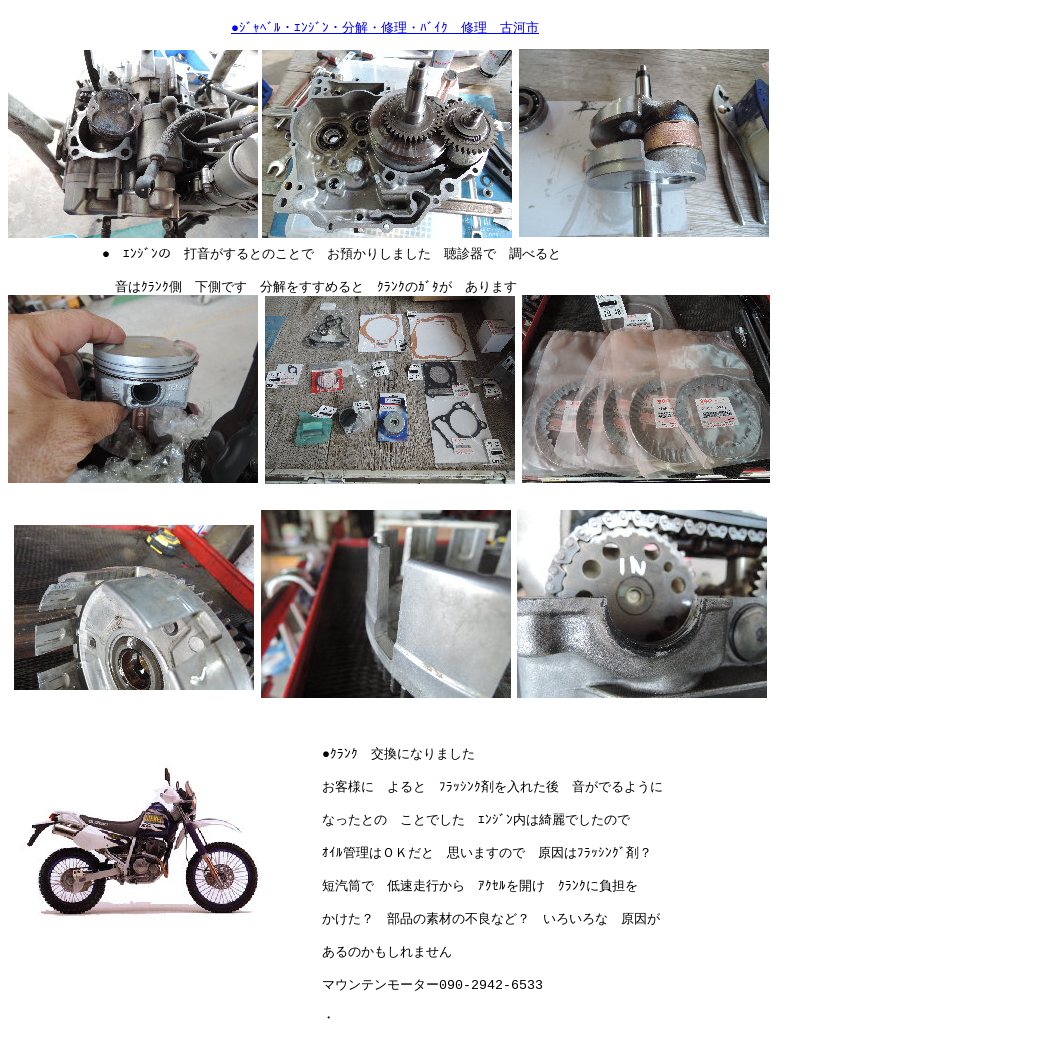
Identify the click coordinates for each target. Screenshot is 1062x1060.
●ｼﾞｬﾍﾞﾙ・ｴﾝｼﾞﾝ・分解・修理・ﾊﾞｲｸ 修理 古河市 (385, 28)
